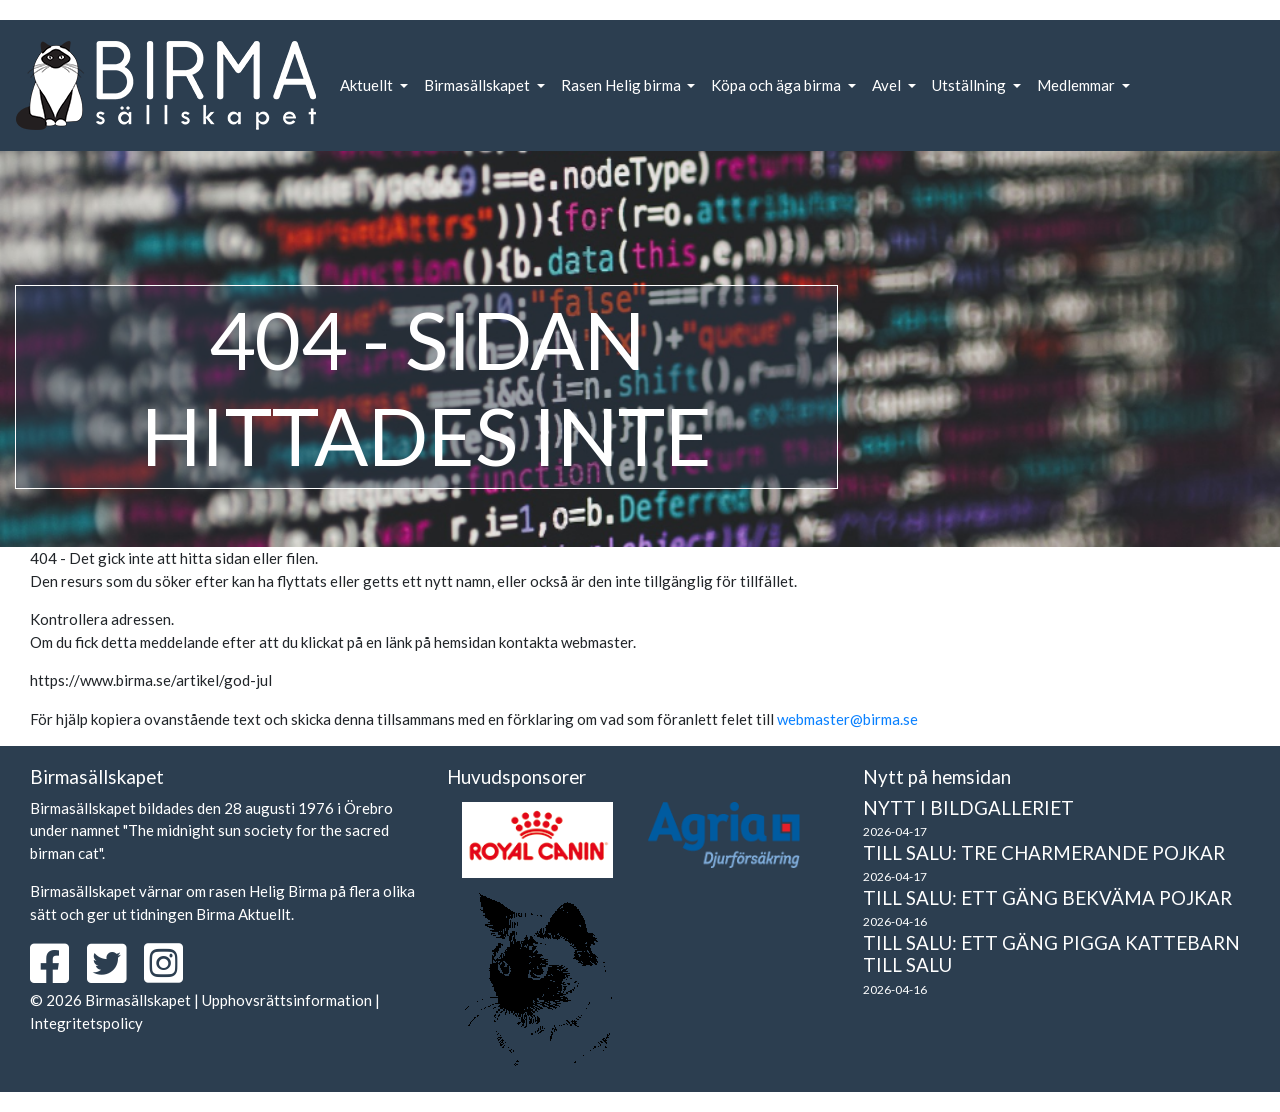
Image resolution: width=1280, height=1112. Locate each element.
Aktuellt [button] (368, 85)
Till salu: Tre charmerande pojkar (1044, 852)
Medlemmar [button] (1077, 85)
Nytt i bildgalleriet (968, 807)
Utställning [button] (970, 85)
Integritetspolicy (86, 1023)
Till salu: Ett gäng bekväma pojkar (1047, 897)
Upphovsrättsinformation (287, 1000)
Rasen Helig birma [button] (622, 85)
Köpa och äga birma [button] (777, 85)
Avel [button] (888, 85)
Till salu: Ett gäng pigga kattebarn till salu (1051, 954)
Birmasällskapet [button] (478, 85)
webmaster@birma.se (847, 719)
